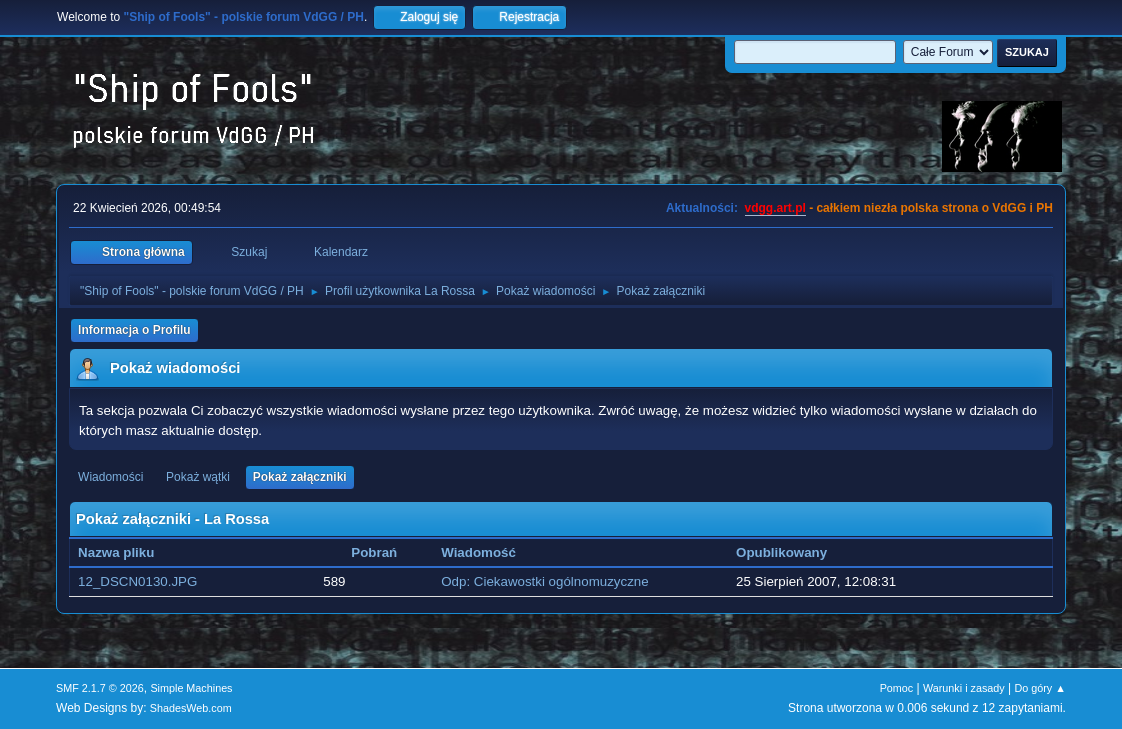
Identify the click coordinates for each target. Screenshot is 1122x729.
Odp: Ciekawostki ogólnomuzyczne (544, 581)
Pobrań (374, 552)
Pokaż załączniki (300, 477)
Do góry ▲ (1039, 688)
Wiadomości (110, 477)
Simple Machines (191, 688)
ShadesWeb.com (191, 708)
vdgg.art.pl (775, 208)
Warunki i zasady (964, 688)
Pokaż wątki (198, 477)
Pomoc (897, 688)
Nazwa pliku (127, 552)
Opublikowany (781, 552)
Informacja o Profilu (134, 330)
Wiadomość (478, 552)
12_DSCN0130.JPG (137, 581)
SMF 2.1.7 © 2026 (100, 688)
